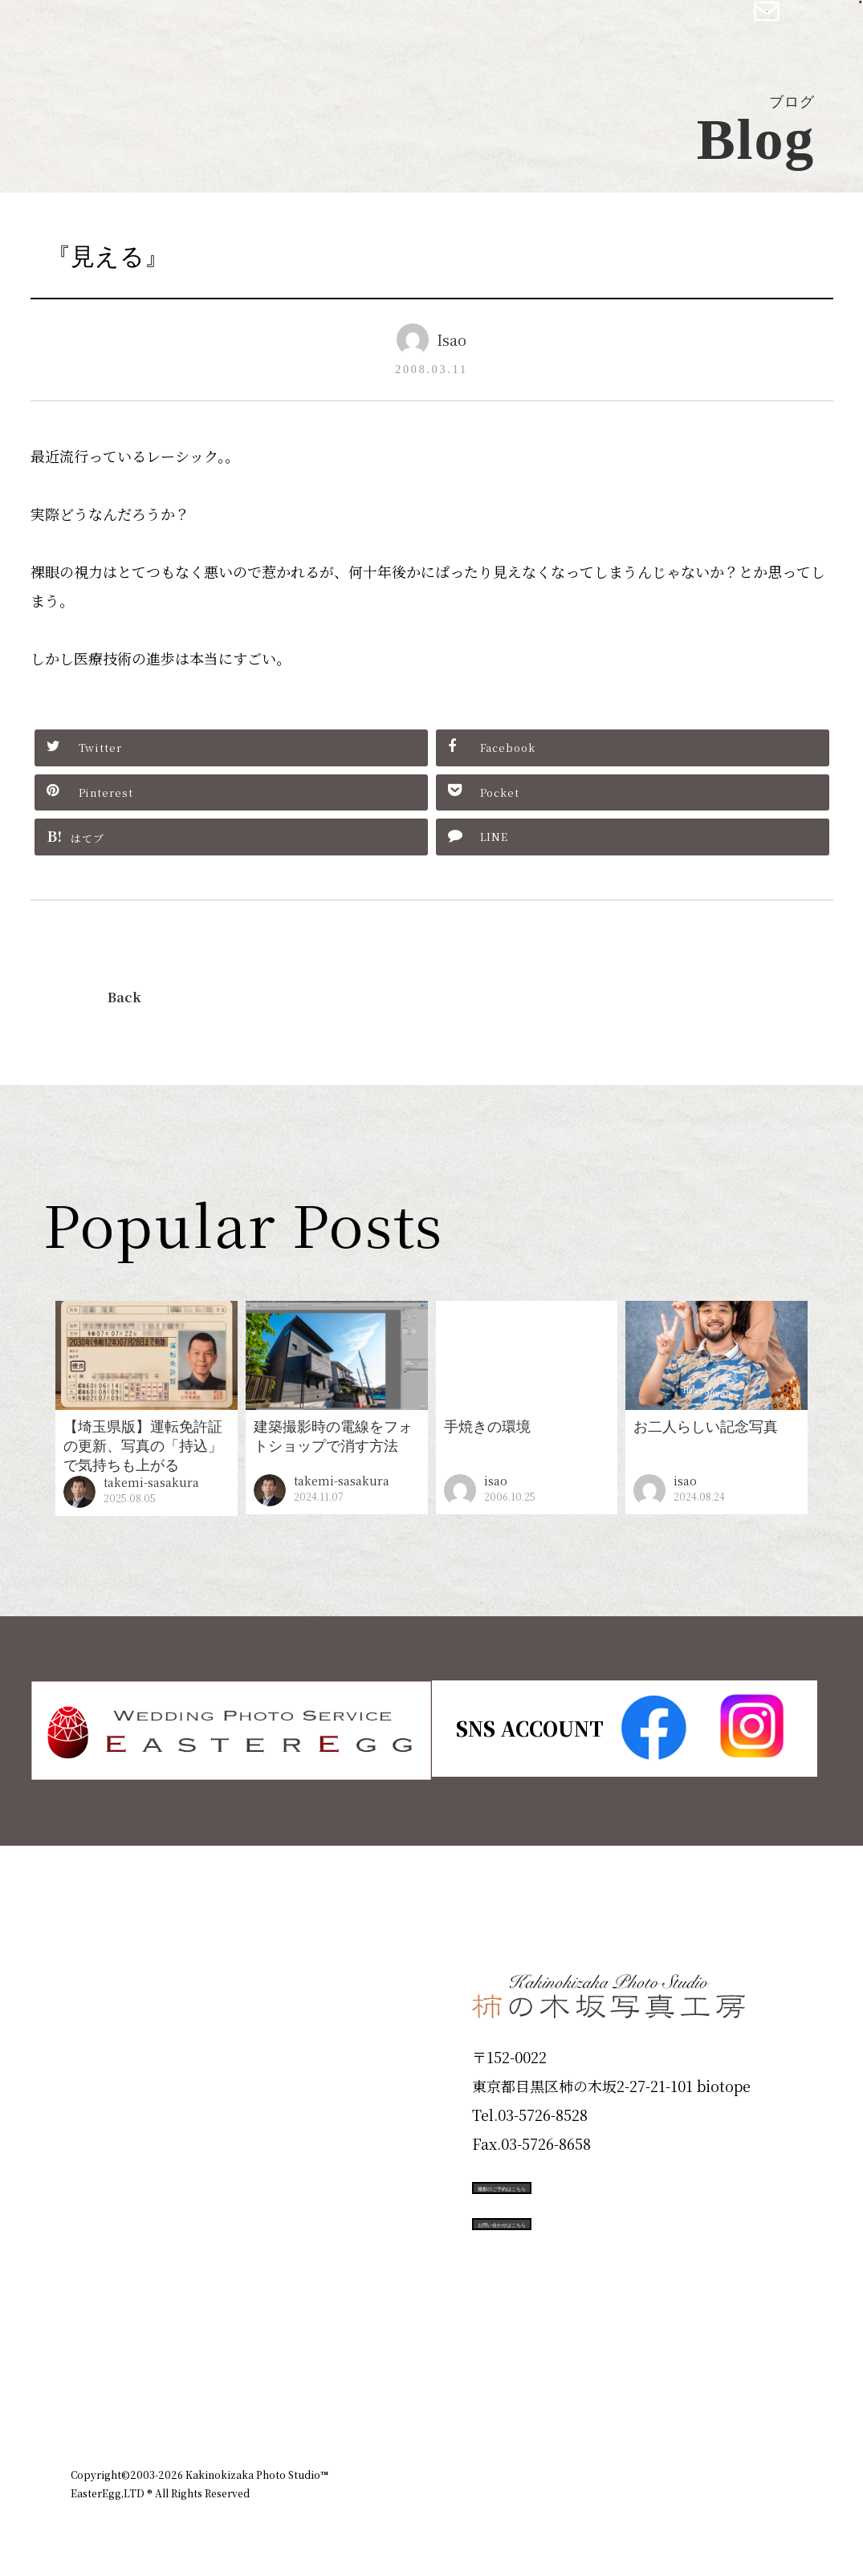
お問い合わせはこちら (592, 2257)
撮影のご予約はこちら (592, 2185)
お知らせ (651, 2387)
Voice (99, 2259)
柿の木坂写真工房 (144, 30)
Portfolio (116, 2145)
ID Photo (117, 2030)
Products (116, 2087)
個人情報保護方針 (748, 2387)
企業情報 (578, 2387)
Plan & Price (136, 1972)
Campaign (124, 2202)
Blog (95, 2317)
